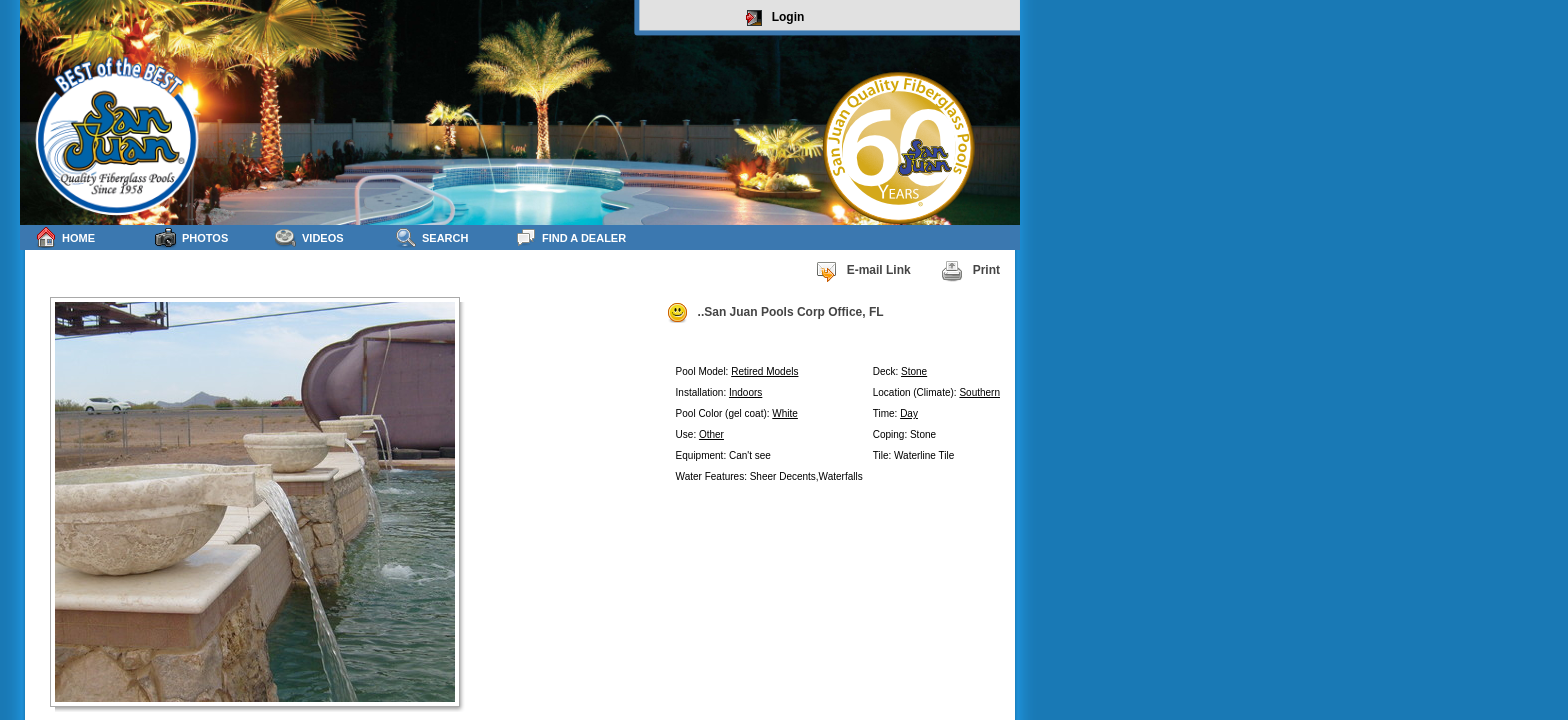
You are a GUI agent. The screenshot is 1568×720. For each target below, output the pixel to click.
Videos (309, 237)
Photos (191, 237)
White (785, 413)
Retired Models (764, 371)
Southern (979, 392)
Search (431, 237)
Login (775, 18)
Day (909, 413)
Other (711, 434)
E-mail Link (863, 271)
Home (65, 237)
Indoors (745, 392)
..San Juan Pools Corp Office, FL (775, 313)
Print (970, 271)
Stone (914, 371)
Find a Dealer (570, 237)
